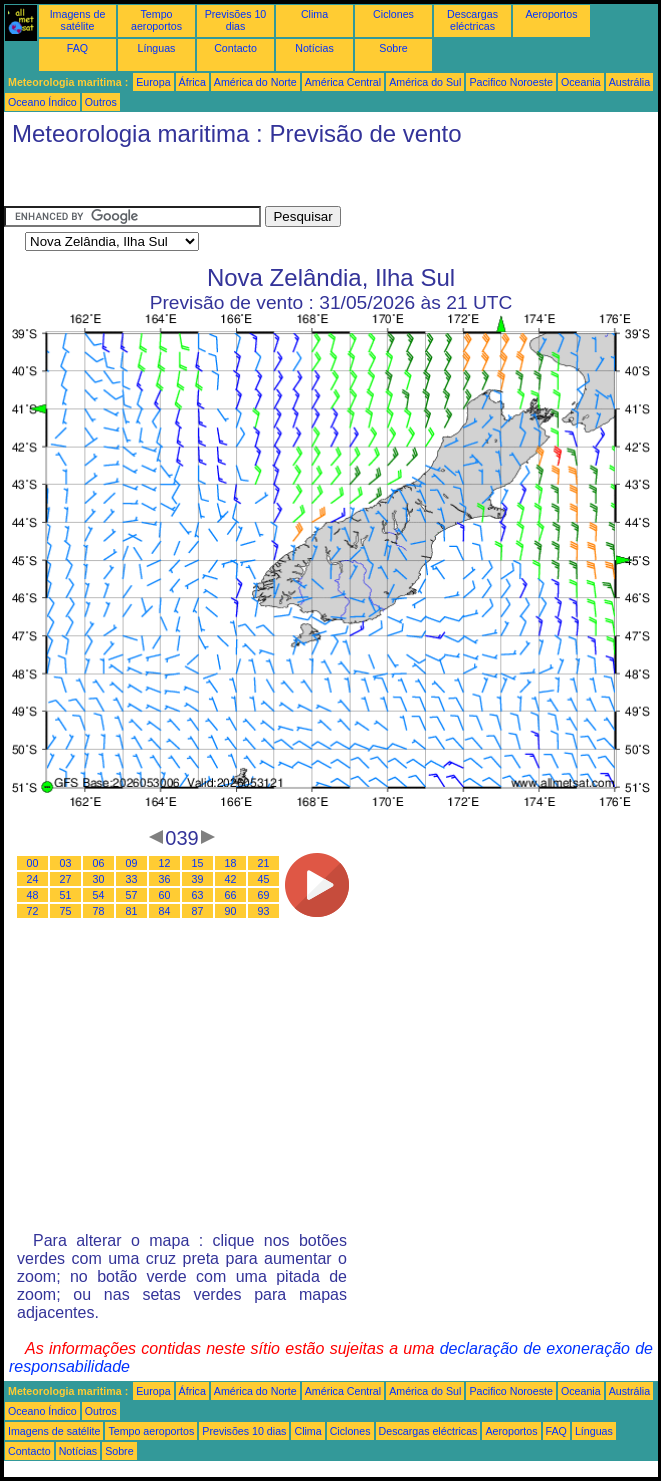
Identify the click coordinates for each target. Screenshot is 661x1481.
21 (264, 863)
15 (198, 863)
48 (33, 895)
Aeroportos (551, 14)
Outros (101, 102)
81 (132, 911)
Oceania (581, 82)
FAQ (77, 48)
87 (198, 911)
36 (165, 879)
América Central (343, 82)
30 (99, 879)
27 (66, 879)
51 (66, 895)
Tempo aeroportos (156, 20)
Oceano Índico (42, 102)
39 (198, 879)
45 (264, 879)
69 (264, 895)
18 (231, 863)
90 (231, 911)
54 (99, 895)
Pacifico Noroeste (511, 82)
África (192, 82)
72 (33, 911)
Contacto (235, 48)
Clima (314, 14)
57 (132, 895)
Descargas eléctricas (472, 20)
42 (231, 879)
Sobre (393, 48)
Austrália (629, 82)
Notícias (314, 48)
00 (33, 863)
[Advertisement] (164, 181)
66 (231, 895)
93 (264, 911)
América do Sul (425, 82)
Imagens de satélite (78, 20)
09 (132, 863)
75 (66, 911)
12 (165, 863)
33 (132, 879)
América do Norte (255, 82)
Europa (153, 82)
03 (66, 863)
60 (165, 895)
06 (99, 863)
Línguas (157, 48)
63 (198, 895)
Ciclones (393, 14)
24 (33, 879)
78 (99, 911)
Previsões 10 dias (236, 20)
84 (165, 911)
